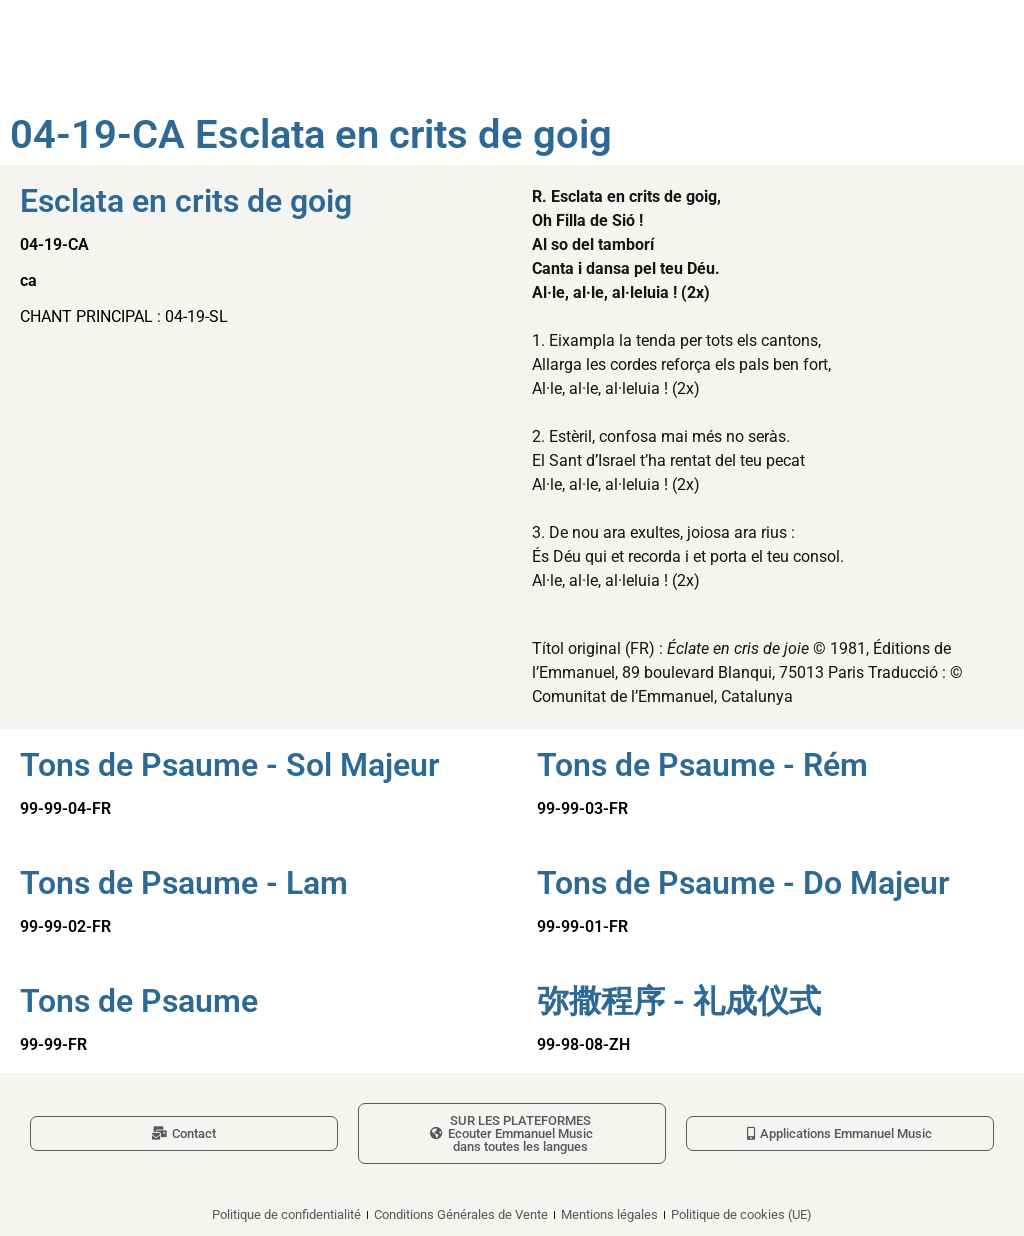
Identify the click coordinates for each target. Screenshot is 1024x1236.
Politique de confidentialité (286, 1214)
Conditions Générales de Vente (461, 1214)
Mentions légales (609, 1214)
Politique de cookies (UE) (741, 1214)
